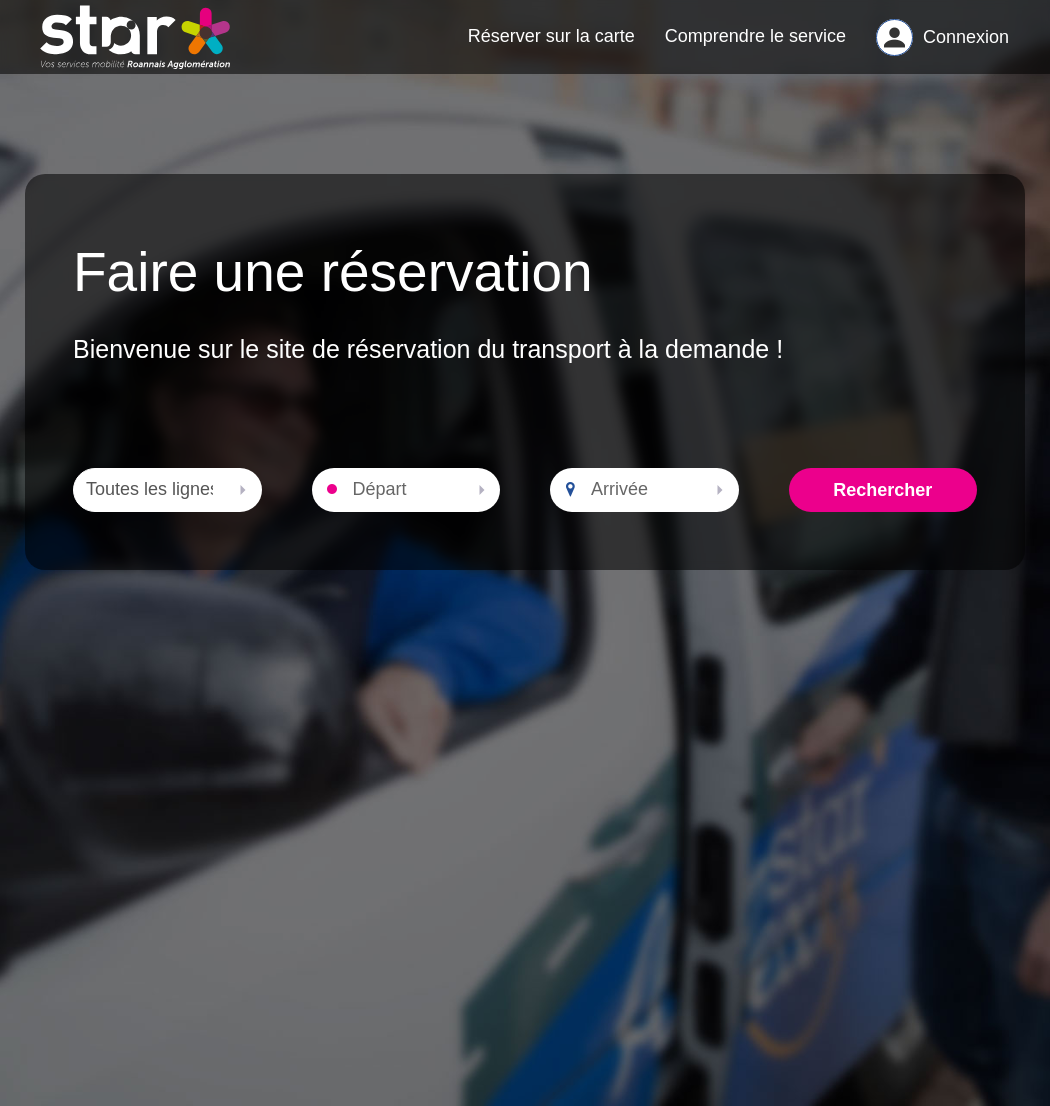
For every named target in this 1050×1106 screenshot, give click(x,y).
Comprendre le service (755, 46)
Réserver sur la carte (551, 46)
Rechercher (882, 510)
